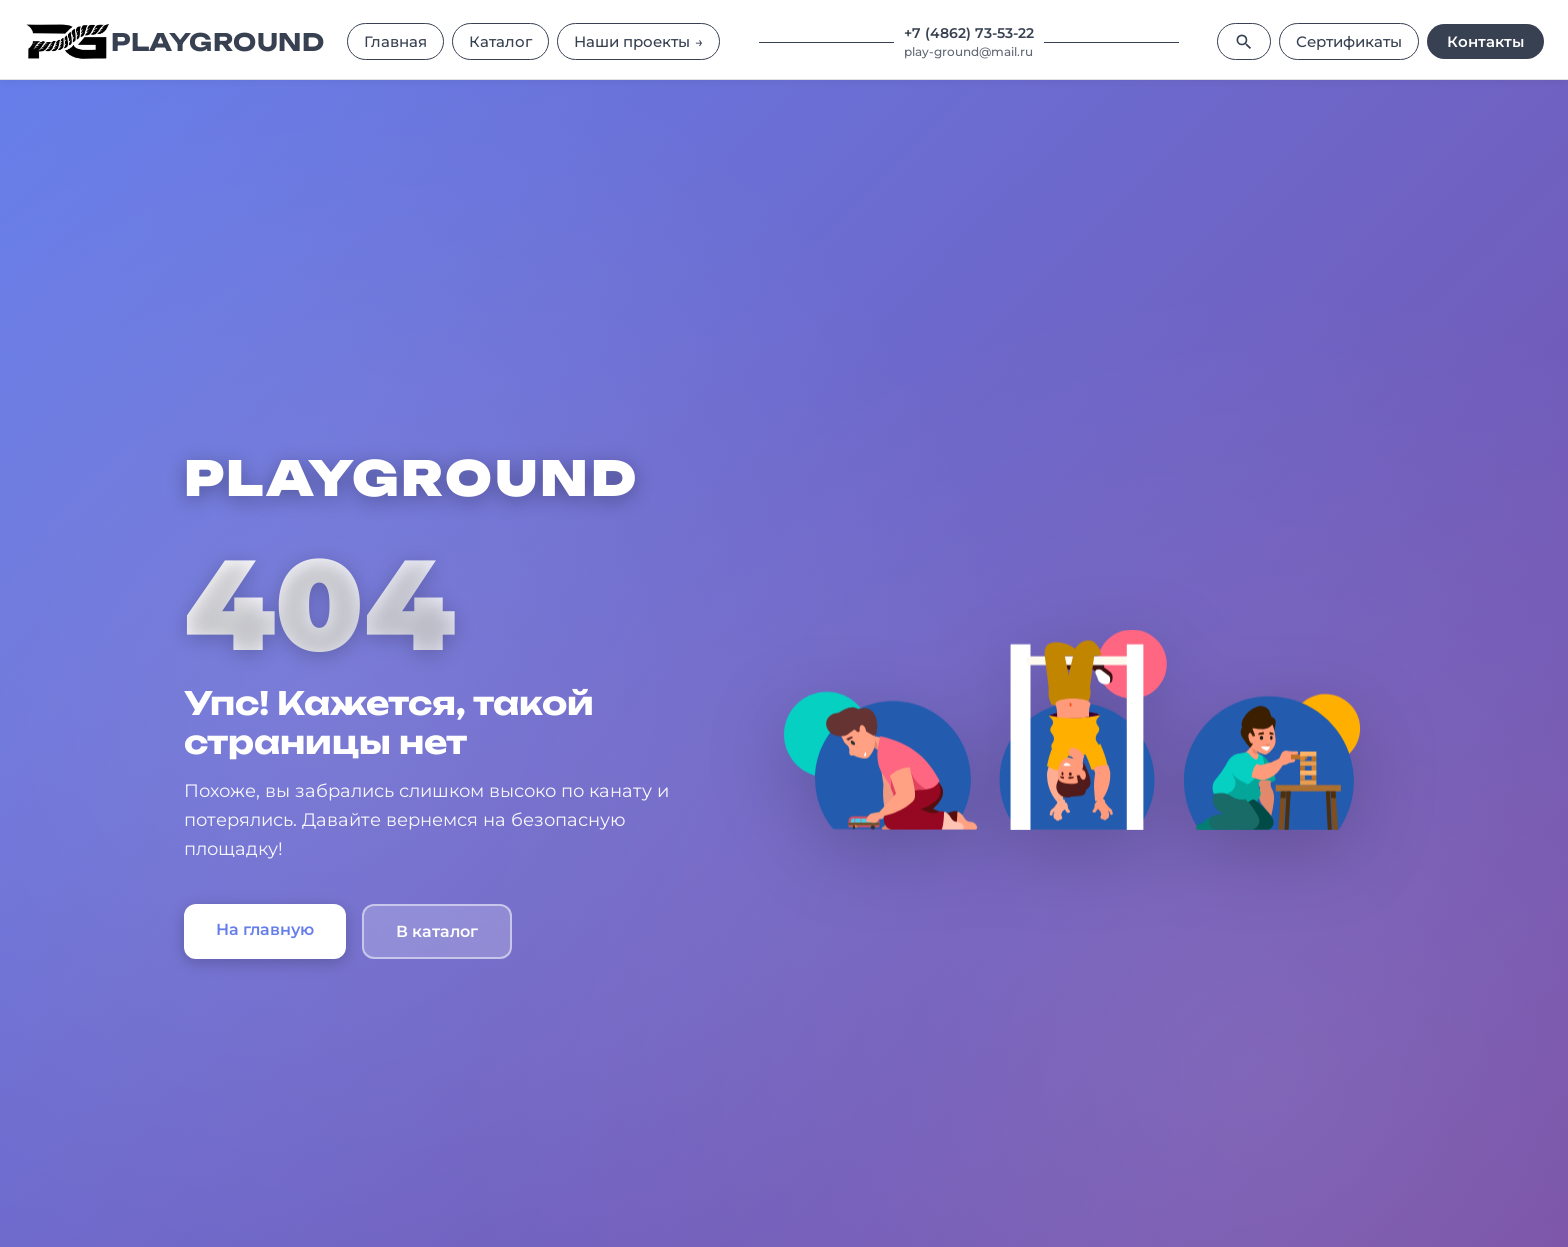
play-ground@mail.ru (968, 51)
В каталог (437, 931)
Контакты (1485, 41)
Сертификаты (1349, 41)
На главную (265, 929)
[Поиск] (1244, 41)
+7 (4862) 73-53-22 (969, 33)
